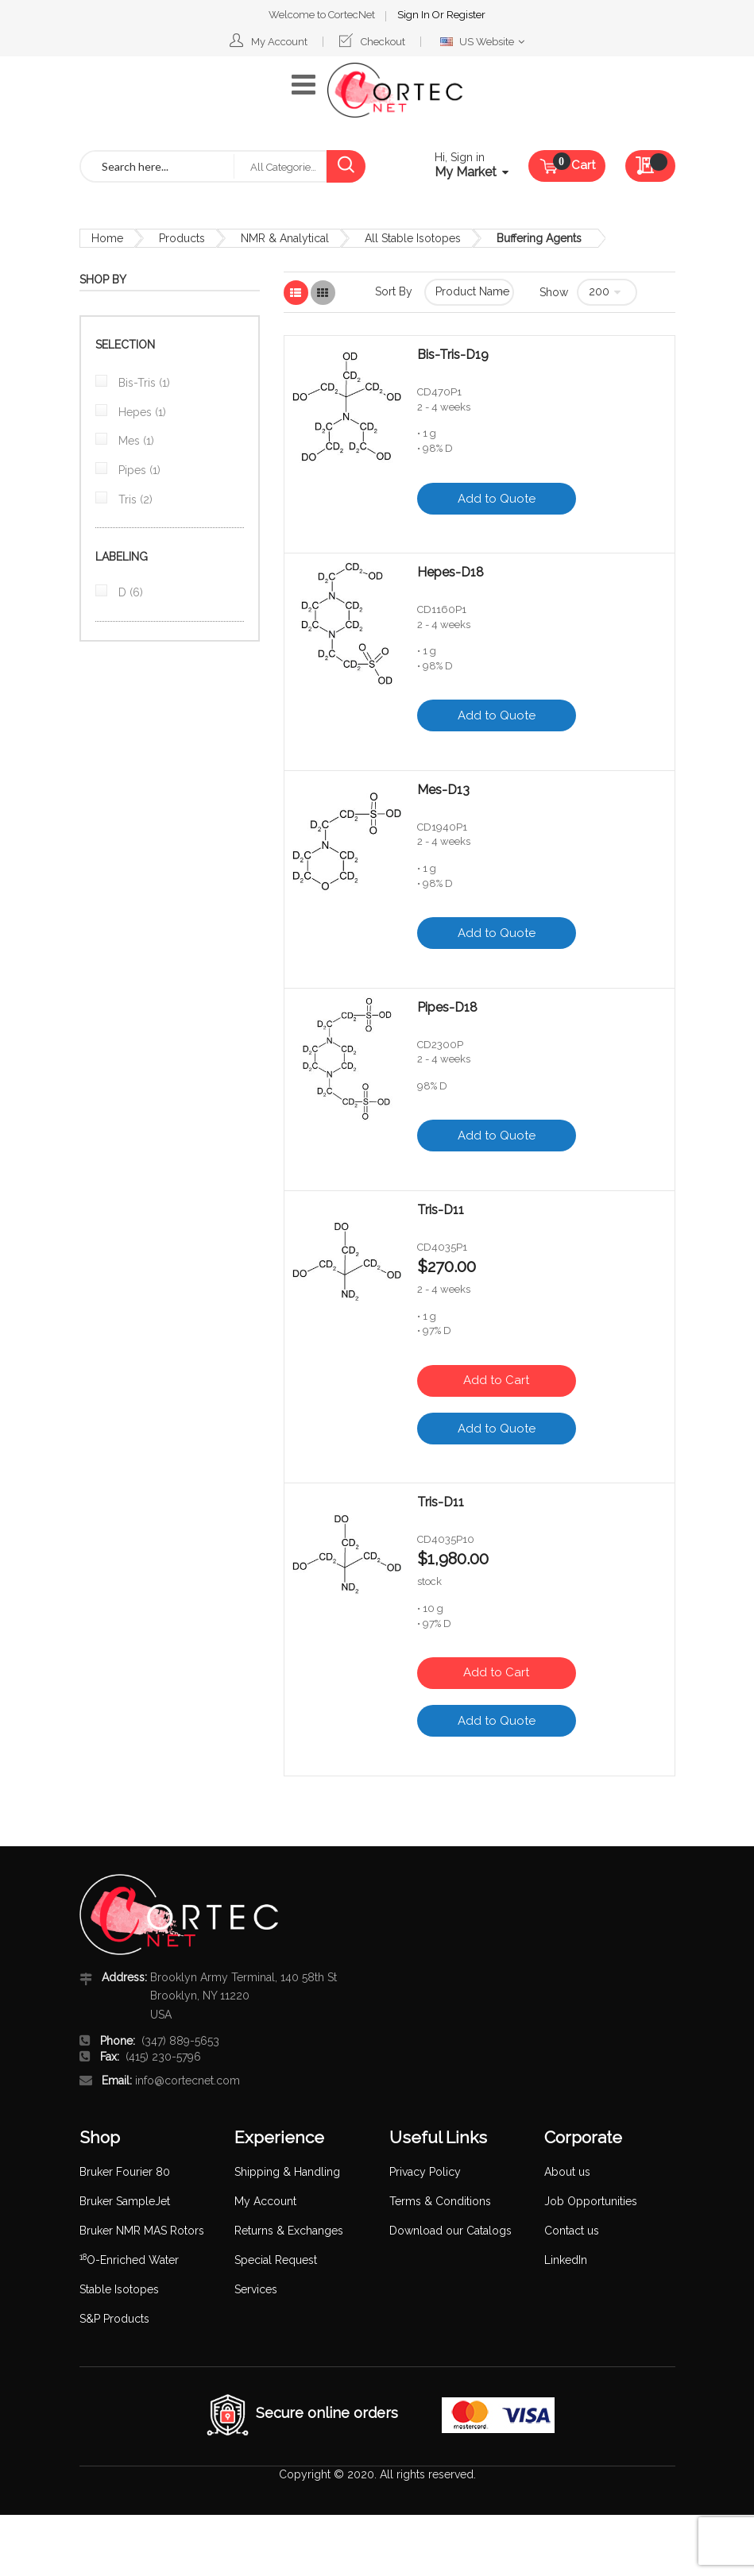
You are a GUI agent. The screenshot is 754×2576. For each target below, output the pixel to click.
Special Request (275, 2260)
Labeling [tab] (121, 556)
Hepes (140, 412)
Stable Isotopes (119, 2289)
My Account (279, 42)
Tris (134, 499)
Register (466, 15)
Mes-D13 (443, 790)
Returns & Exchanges (288, 2230)
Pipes (137, 470)
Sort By (393, 291)
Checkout (383, 42)
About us (567, 2171)
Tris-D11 (440, 1210)
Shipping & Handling (287, 2171)
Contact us (571, 2230)
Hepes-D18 (450, 572)
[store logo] (394, 90)
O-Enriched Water (129, 2260)
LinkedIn (565, 2260)
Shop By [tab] (102, 279)
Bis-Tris (142, 382)
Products (182, 238)
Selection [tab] (125, 344)
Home (107, 238)
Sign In (414, 15)
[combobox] (157, 166)
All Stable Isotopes (413, 238)
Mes (134, 440)
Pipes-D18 (447, 1008)
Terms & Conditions (440, 2201)
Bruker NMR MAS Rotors (141, 2230)
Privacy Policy (425, 2171)
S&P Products (114, 2318)
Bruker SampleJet (124, 2201)
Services (255, 2289)
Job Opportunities (590, 2201)
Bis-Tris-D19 (453, 355)
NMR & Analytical (285, 238)
